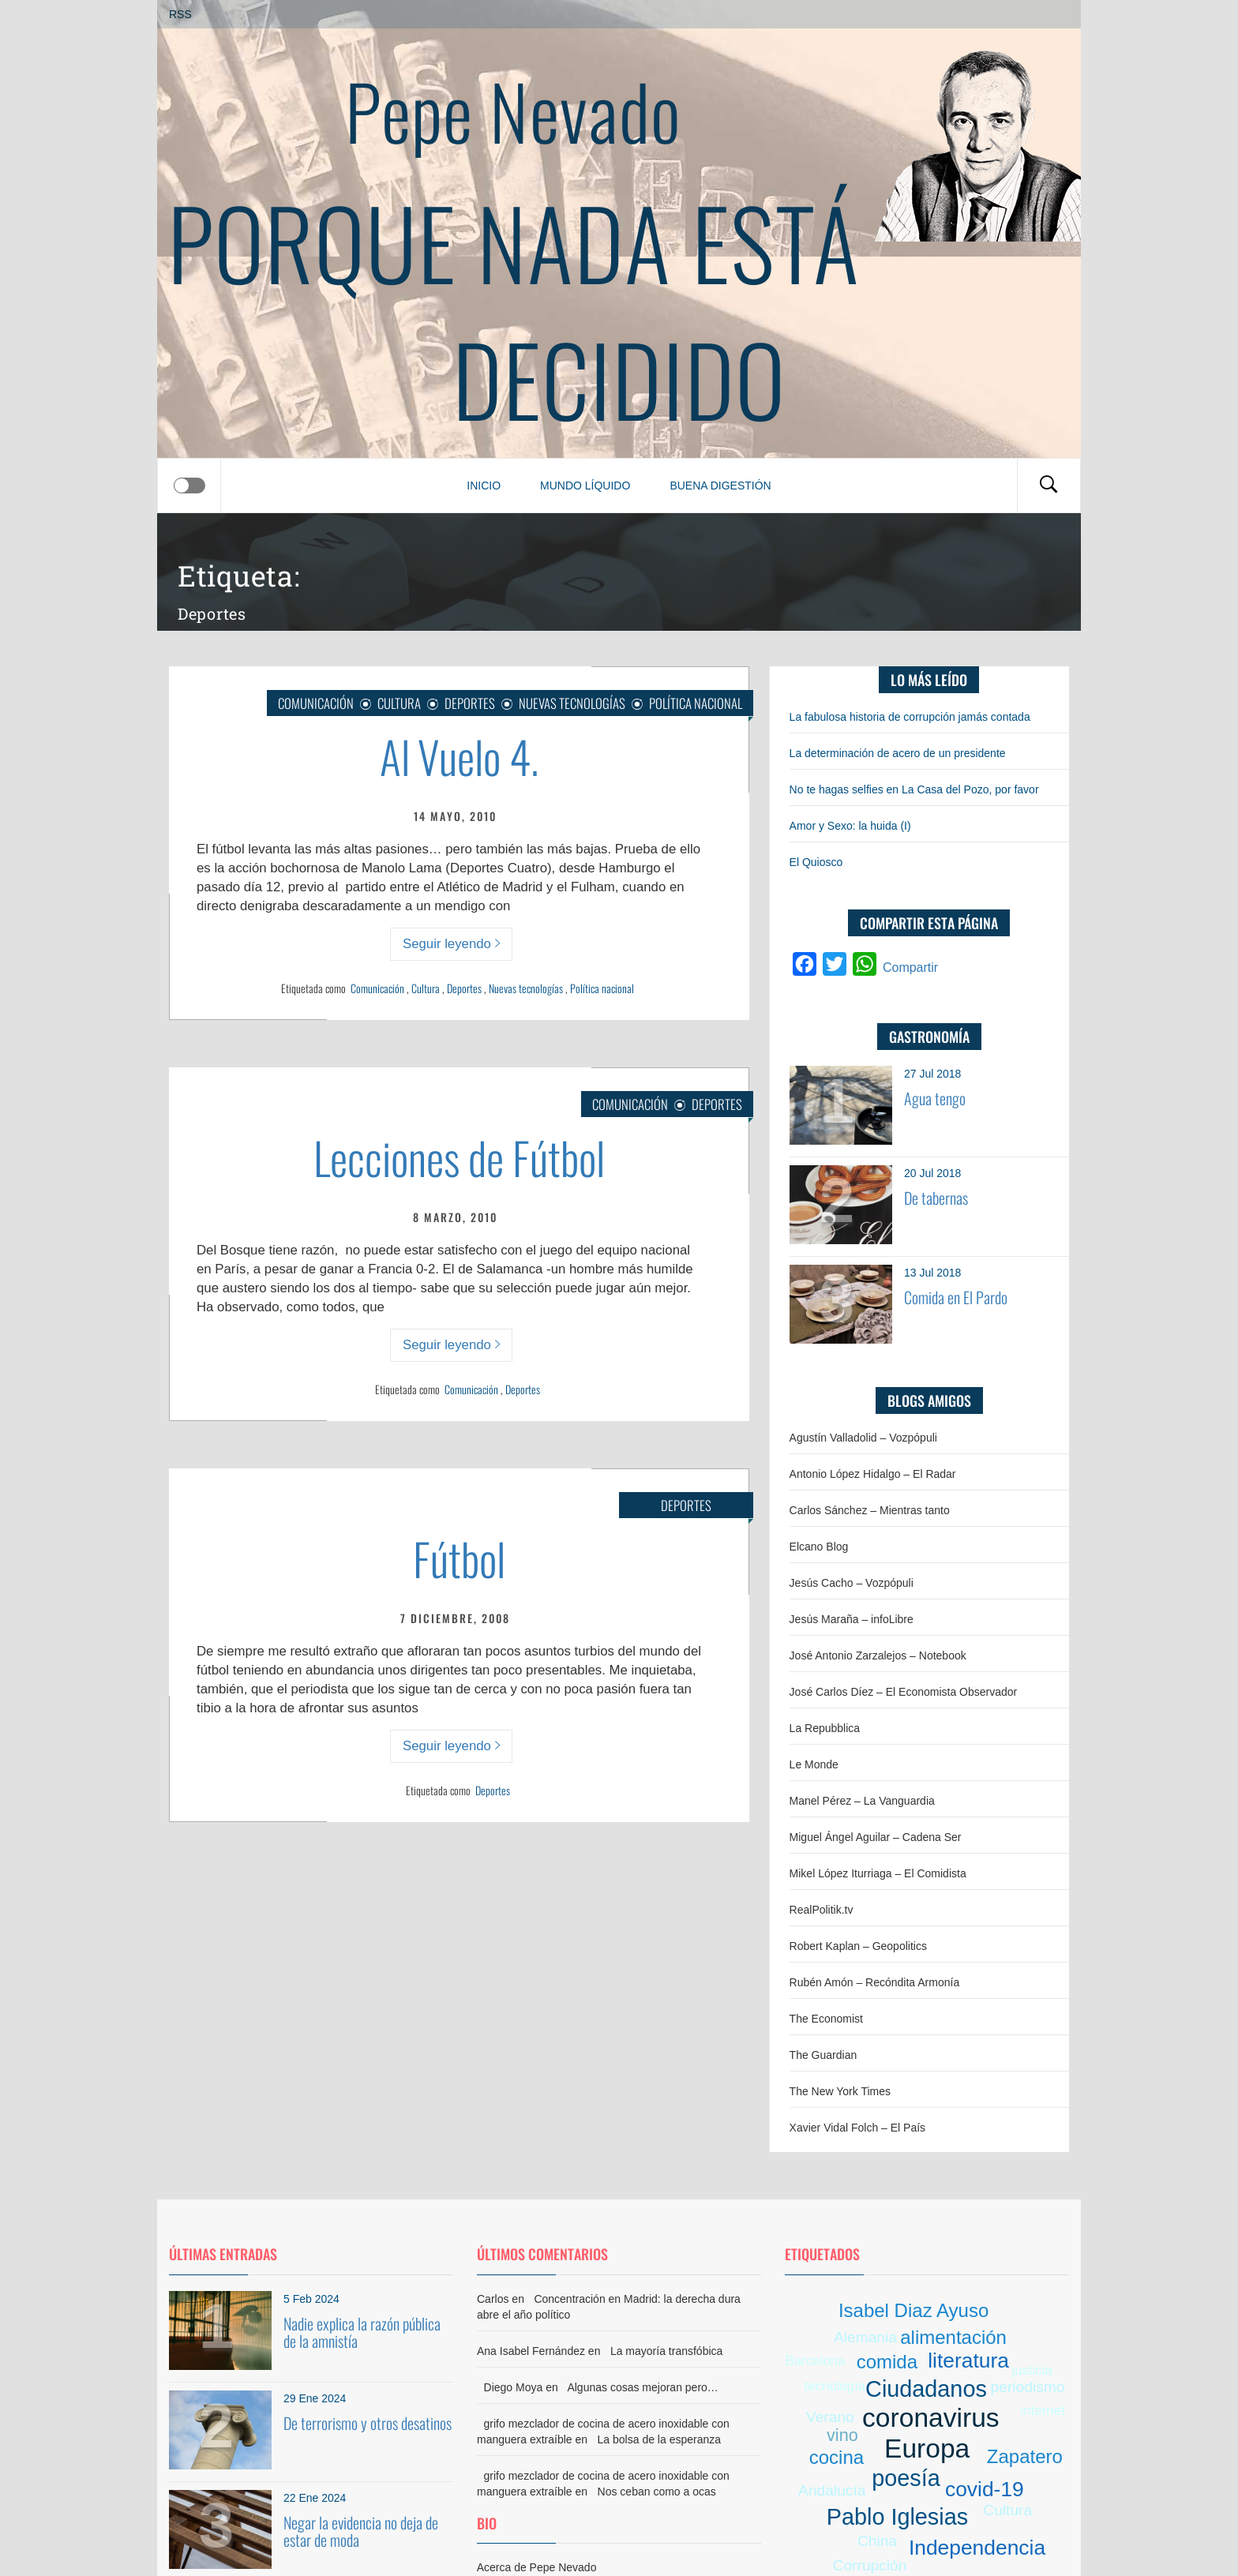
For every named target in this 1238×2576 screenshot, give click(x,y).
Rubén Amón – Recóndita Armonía (875, 1982)
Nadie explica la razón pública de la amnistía (362, 2332)
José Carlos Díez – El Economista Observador (904, 1691)
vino (842, 2435)
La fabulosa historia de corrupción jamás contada (910, 717)
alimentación (953, 2337)
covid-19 (984, 2489)
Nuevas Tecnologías (572, 703)
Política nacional (695, 703)
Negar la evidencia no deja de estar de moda (360, 2531)
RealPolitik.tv (821, 1909)
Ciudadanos (926, 2389)
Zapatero (1025, 2456)
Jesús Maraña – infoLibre (851, 1619)
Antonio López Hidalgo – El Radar (873, 1474)
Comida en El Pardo (955, 1297)
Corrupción (870, 2565)
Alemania (865, 2337)
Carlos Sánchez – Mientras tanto (870, 1510)
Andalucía (831, 2490)
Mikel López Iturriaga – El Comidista (878, 1873)
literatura (968, 2360)
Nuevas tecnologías (526, 988)
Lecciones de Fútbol (459, 1157)
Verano (830, 2417)
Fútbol (459, 1558)
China (877, 2541)
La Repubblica (825, 1728)
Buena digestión (720, 485)
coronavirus (931, 2417)
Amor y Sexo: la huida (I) (850, 825)
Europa (927, 2448)
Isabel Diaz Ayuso (913, 2310)
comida (887, 2361)
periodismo (1028, 2387)
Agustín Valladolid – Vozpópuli (863, 1437)
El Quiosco (816, 862)
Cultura (399, 703)
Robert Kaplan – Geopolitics (858, 1946)
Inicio (484, 485)
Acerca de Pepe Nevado (537, 2567)
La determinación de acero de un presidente (898, 753)
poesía (906, 2478)
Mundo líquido (585, 485)
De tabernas (936, 1197)
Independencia (977, 2547)
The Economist (826, 2018)
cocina (836, 2457)
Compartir (910, 967)
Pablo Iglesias (897, 2516)
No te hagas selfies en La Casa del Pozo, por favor (914, 789)
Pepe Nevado (513, 110)
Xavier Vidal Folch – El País (858, 2127)
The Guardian (823, 2055)
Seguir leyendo (451, 943)
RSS (180, 14)
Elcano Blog (819, 1546)
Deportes (470, 703)
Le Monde (814, 1764)
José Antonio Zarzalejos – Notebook (878, 1655)
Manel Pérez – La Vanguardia (862, 1800)
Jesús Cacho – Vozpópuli (851, 1583)
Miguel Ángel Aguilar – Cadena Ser (876, 1837)
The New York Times (840, 2091)
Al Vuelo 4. (459, 756)
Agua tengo (935, 1098)
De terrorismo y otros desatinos (367, 2423)
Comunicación (316, 703)
